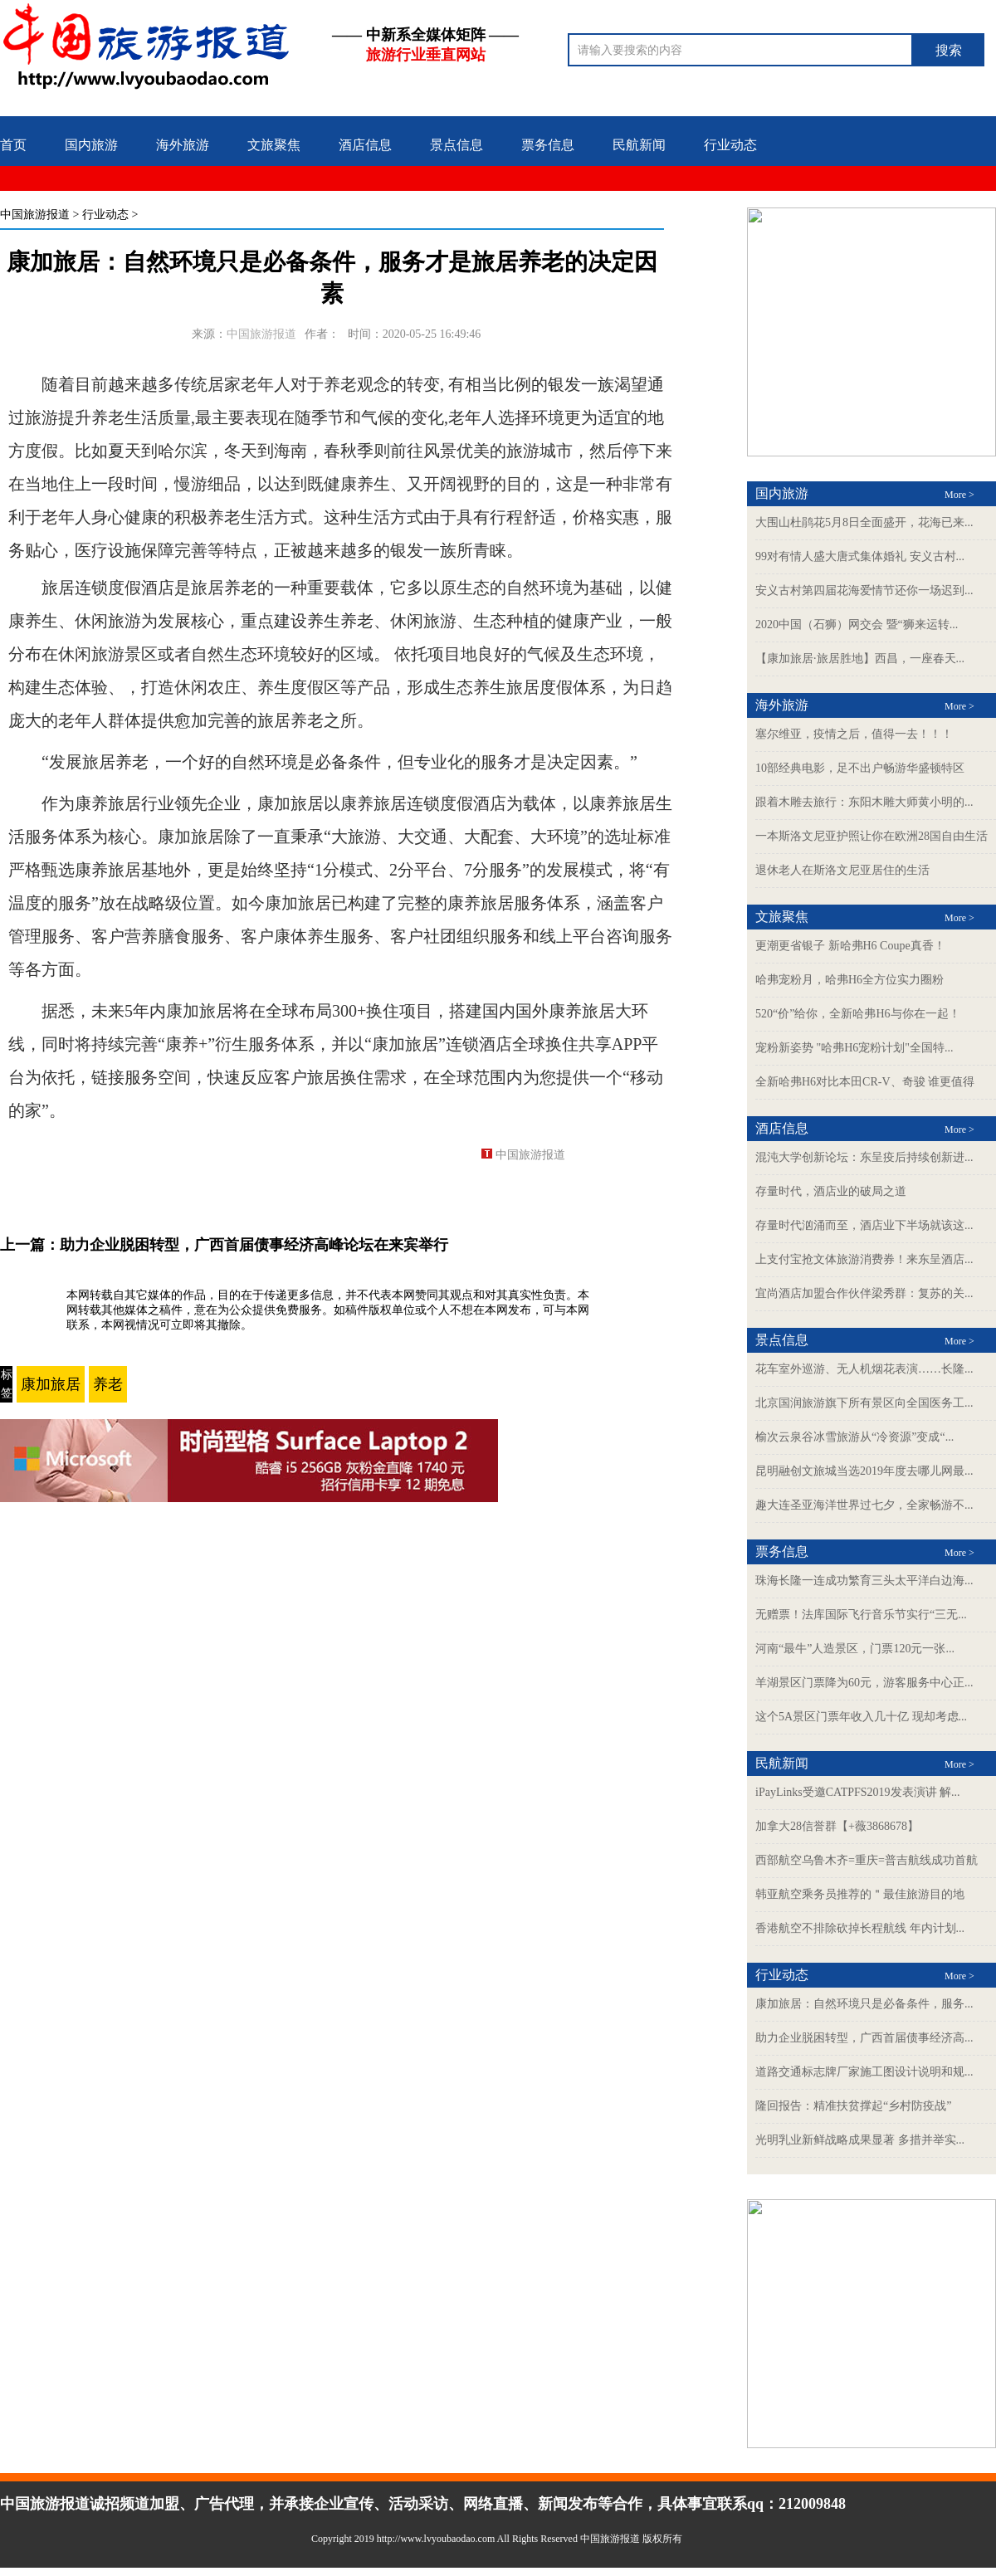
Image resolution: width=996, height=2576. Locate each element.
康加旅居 (51, 1384)
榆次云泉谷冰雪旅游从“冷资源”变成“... (854, 1437)
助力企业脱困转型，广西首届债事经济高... (864, 2038)
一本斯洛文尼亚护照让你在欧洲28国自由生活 (871, 836)
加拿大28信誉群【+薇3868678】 (837, 1826)
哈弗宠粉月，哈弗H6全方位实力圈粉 (849, 979)
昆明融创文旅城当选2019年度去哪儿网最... (864, 1471)
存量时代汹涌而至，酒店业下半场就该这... (864, 1225)
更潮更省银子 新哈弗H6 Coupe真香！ (850, 945)
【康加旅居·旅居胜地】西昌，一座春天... (859, 658)
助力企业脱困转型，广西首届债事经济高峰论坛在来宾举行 (254, 1245)
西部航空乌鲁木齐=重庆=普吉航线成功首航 (866, 1860)
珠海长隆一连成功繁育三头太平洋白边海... (864, 1580)
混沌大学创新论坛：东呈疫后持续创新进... (864, 1157)
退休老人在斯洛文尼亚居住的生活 (842, 870)
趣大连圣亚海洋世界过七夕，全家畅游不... (864, 1505)
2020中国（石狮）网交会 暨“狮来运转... (856, 624)
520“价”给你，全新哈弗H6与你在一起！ (857, 1013)
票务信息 (547, 145)
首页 (13, 145)
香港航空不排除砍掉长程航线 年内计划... (859, 1928)
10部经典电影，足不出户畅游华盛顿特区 (859, 768)
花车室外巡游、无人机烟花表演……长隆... (864, 1369)
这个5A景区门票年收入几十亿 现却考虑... (861, 1716)
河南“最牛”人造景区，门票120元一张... (854, 1648)
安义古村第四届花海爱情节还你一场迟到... (864, 590)
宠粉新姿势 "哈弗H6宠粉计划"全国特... (854, 1048)
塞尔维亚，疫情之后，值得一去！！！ (854, 734)
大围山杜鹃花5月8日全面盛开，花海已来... (864, 522)
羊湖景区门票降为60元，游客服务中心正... (864, 1682)
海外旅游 (182, 145)
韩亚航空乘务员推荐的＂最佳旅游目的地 (859, 1894)
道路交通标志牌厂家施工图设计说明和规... (864, 2072)
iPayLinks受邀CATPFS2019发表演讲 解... (857, 1792)
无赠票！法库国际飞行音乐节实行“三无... (861, 1614)
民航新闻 (639, 145)
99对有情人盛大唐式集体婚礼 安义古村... (859, 556)
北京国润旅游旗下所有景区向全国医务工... (864, 1403)
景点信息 (456, 145)
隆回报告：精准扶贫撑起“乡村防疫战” (853, 2106)
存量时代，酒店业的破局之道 (830, 1191)
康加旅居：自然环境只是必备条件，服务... (864, 2004)
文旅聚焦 (273, 145)
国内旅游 (91, 145)
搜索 (948, 50)
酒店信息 (365, 145)
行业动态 (730, 145)
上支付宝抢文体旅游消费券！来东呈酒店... (864, 1259)
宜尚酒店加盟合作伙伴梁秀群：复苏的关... (864, 1293)
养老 (108, 1384)
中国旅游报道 (35, 214)
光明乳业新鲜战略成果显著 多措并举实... (859, 2140)
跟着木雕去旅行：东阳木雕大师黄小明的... (864, 802)
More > (959, 494)
